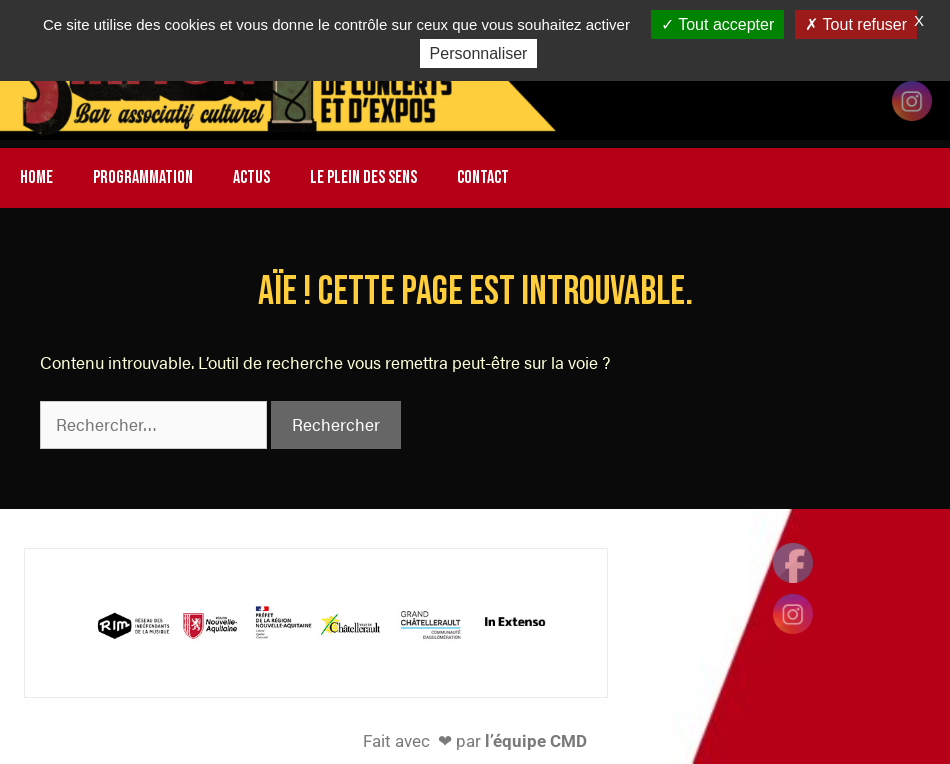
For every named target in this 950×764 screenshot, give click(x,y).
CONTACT (483, 177)
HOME (36, 177)
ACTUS (251, 177)
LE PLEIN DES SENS (363, 177)
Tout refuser (856, 24)
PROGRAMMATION (143, 177)
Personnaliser (479, 53)
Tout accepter (717, 24)
